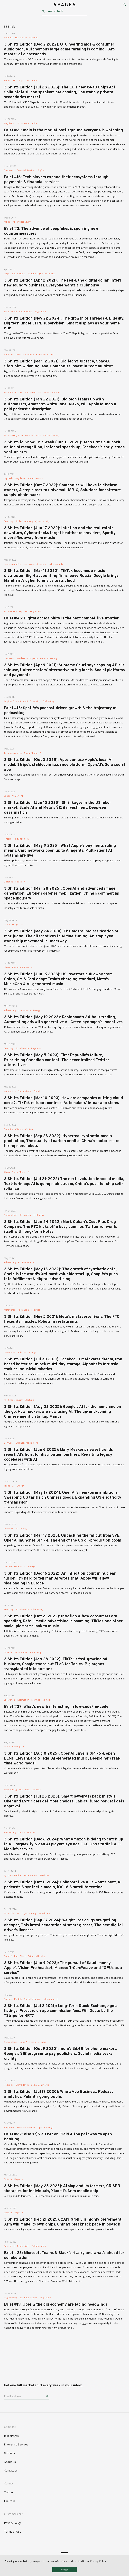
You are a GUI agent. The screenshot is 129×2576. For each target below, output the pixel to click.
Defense (8, 881)
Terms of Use (12, 2531)
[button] (5, 3)
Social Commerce (40, 2085)
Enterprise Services (16, 2444)
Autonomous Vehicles (49, 392)
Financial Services (26, 170)
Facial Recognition (13, 435)
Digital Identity (29, 1913)
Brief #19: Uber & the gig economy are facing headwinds (55, 2304)
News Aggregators (29, 2042)
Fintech (7, 838)
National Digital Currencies (41, 273)
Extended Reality (45, 354)
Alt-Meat (33, 37)
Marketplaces (51, 1999)
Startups (29, 1400)
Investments (32, 80)
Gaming (16, 1746)
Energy (36, 1010)
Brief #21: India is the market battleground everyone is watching (63, 130)
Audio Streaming (24, 521)
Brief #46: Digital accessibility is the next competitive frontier (61, 618)
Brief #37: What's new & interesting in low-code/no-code (56, 1706)
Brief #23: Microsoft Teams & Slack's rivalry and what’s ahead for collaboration (64, 2255)
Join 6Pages (11, 2436)
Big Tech (42, 170)
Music (7, 1746)
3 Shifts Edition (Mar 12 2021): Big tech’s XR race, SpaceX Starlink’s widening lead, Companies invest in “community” (58, 364)
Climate (19, 1129)
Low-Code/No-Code (41, 1699)
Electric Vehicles (20, 967)
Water (15, 796)
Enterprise (9, 1699)
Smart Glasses (11, 1913)
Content (29, 1129)
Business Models (25, 1442)
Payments (9, 170)
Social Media (18, 273)
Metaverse (9, 1309)
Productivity (23, 2246)
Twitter (8, 2492)
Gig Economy (11, 2297)
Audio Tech (10, 80)
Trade (7, 1485)
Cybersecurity (24, 221)
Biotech (8, 1652)
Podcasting (30, 392)
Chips (21, 80)
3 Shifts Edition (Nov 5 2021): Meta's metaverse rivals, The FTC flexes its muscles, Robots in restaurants (61, 1319)
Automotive (10, 1091)
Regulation (9, 123)
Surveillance (22, 2085)
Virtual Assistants (13, 392)
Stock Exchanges (33, 1999)
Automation (23, 1699)
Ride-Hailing (10, 1789)
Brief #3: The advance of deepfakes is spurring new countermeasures (51, 231)
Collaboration (39, 2246)
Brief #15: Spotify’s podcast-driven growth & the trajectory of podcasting (60, 711)
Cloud (37, 1091)
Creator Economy (25, 354)
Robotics (8, 37)
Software (9, 1442)
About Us (10, 2462)
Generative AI (30, 1875)
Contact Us (11, 2470)
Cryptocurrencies (13, 753)
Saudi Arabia (11, 1956)
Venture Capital (33, 435)
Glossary (9, 2453)
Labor (7, 796)
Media (7, 221)
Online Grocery (51, 435)
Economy (8, 521)
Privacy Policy (12, 2523)
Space (18, 881)
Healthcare (21, 37)
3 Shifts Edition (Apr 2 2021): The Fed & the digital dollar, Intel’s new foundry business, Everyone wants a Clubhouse (63, 283)
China (7, 967)
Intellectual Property (27, 658)
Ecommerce (23, 123)
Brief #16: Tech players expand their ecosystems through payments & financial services (56, 180)
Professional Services (15, 564)
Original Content (12, 701)
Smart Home (10, 311)
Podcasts (9, 2085)
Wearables (24, 1789)
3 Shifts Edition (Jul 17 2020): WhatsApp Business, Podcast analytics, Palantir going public (58, 2094)
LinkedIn (9, 2501)
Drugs (15, 924)
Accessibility (10, 611)
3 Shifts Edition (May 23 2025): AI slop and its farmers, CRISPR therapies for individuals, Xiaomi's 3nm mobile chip (62, 2189)
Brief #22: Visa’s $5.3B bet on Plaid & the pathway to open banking (58, 2137)
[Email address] (24, 2395)
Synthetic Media (12, 1875)
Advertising (10, 1010)
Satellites (9, 354)
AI (14, 221)
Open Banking (45, 2127)
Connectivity (24, 1832)
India (34, 123)
